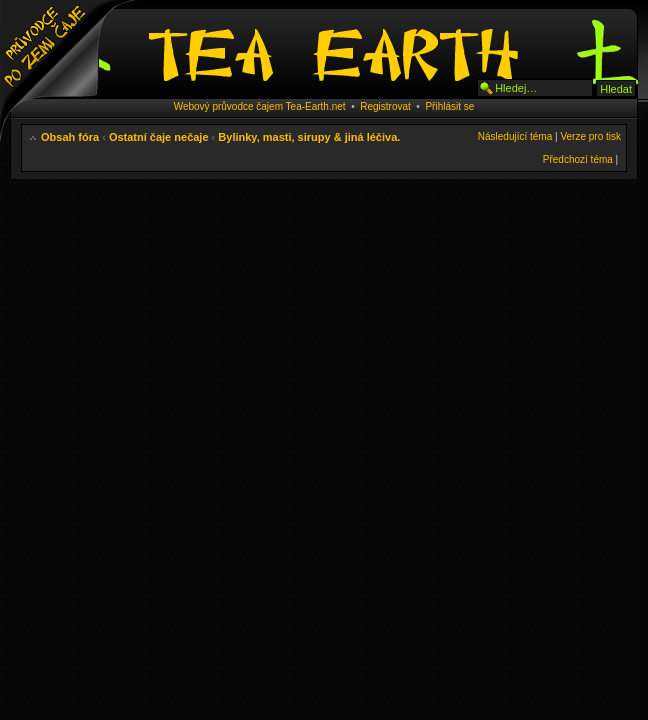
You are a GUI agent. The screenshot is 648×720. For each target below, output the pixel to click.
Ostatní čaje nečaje (159, 137)
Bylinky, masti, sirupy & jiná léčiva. (309, 137)
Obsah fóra (70, 137)
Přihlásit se (449, 106)
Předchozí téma (578, 159)
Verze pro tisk (590, 136)
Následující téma (515, 136)
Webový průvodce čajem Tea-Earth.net (260, 106)
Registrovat (385, 106)
